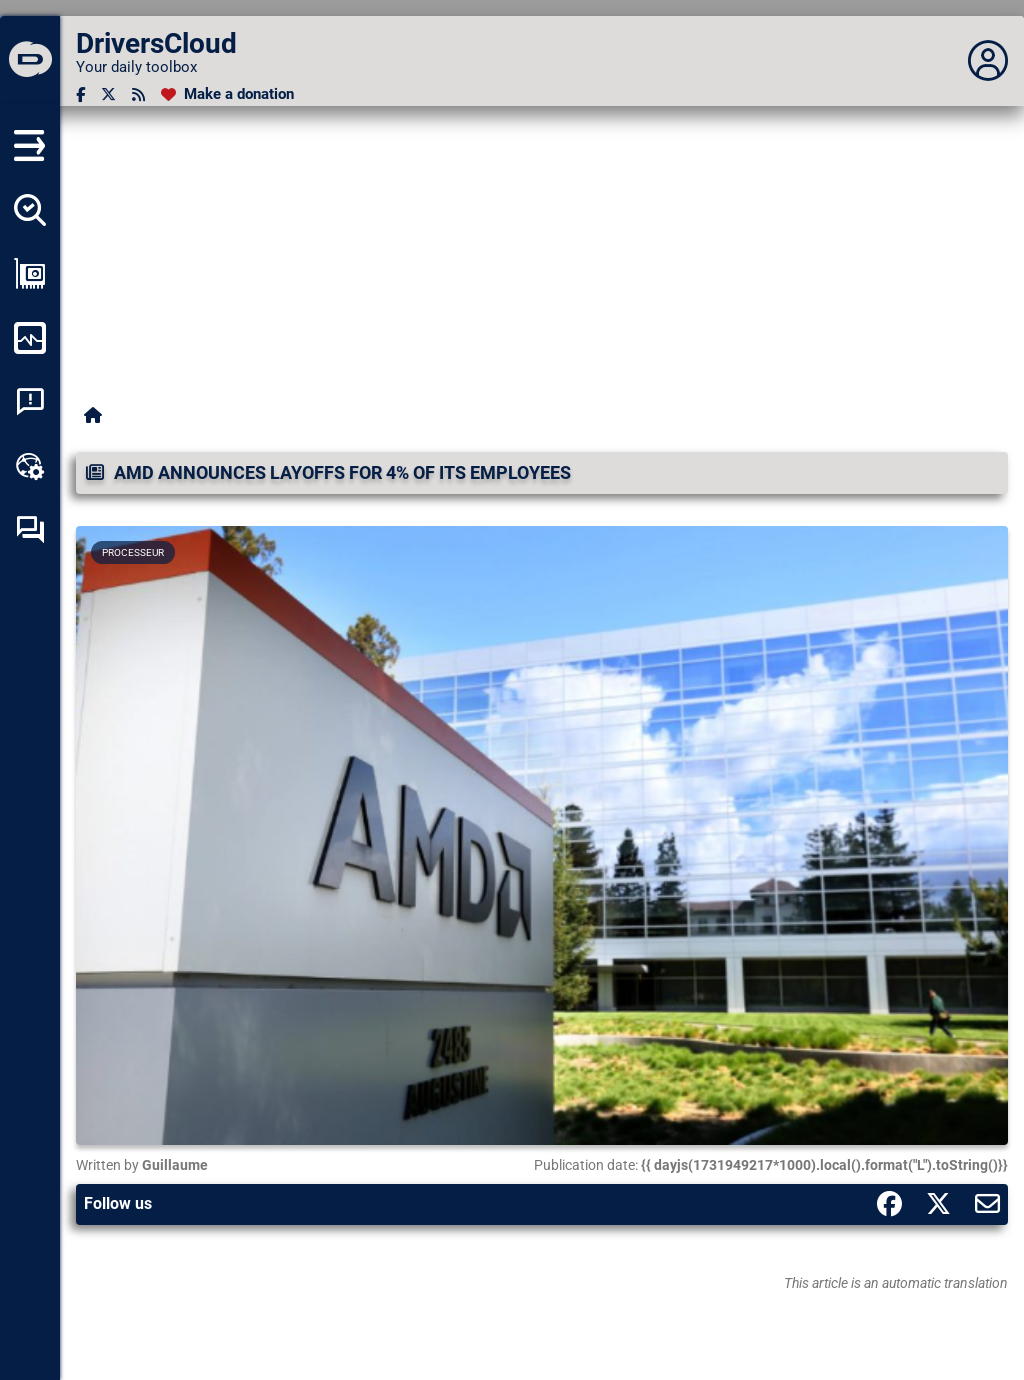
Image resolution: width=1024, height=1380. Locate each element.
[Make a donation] (227, 94)
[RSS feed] (138, 94)
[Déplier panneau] (988, 61)
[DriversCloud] (30, 61)
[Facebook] (80, 94)
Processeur (133, 552)
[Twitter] (108, 94)
